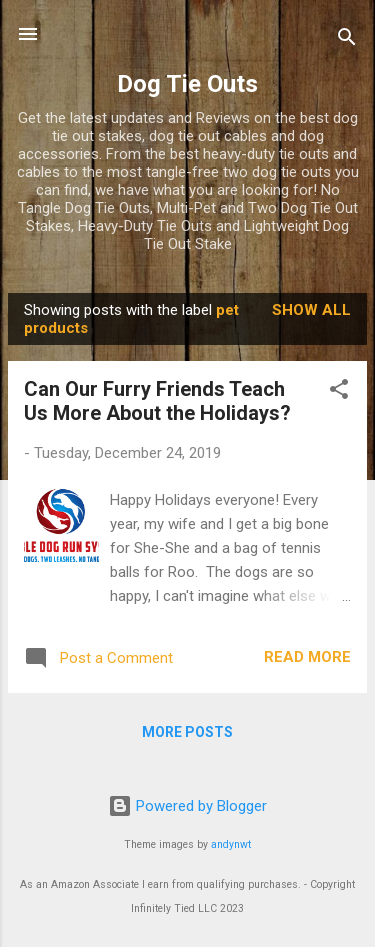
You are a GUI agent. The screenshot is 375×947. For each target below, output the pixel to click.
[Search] (347, 40)
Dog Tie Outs (187, 84)
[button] (339, 392)
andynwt (231, 844)
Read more (307, 657)
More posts (187, 732)
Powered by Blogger (187, 806)
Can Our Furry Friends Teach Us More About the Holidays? (157, 401)
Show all (311, 310)
